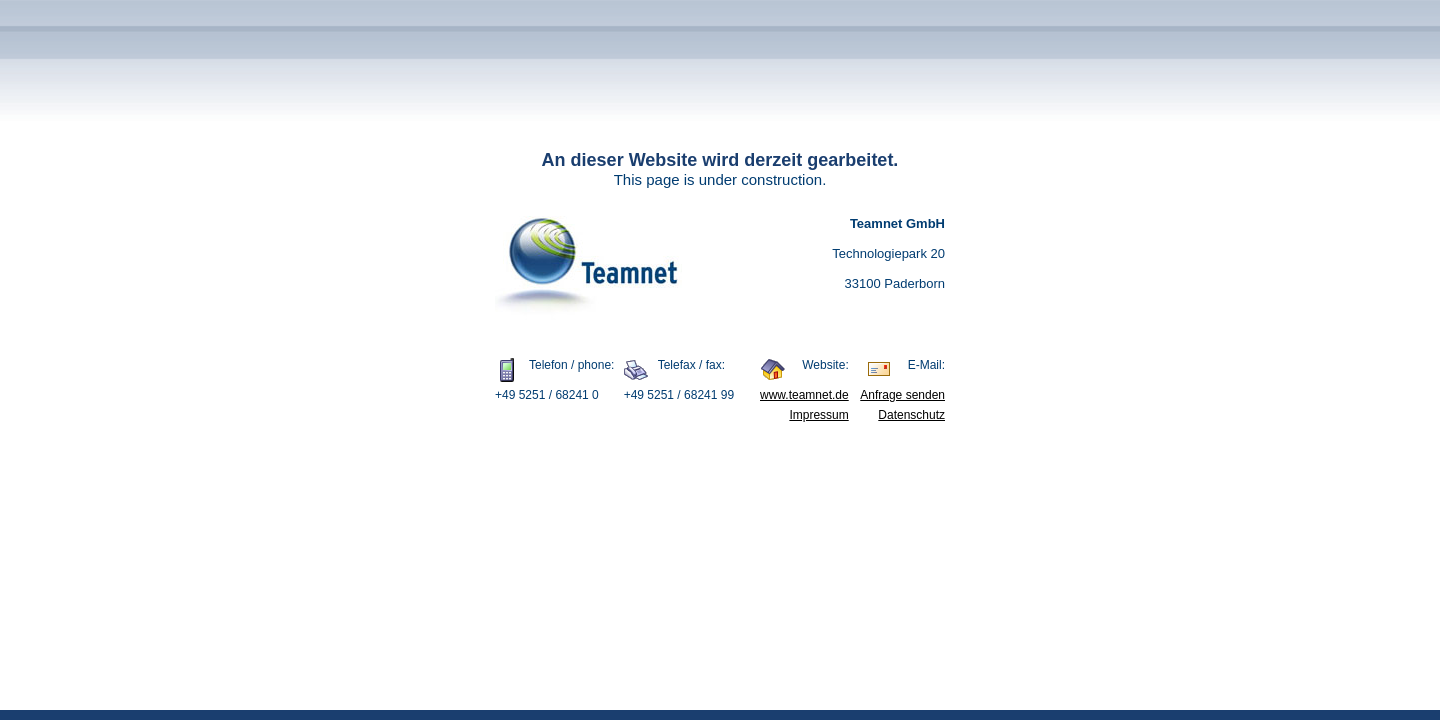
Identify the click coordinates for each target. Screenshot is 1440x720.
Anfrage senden (902, 395)
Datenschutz (911, 415)
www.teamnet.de (804, 395)
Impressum (818, 415)
